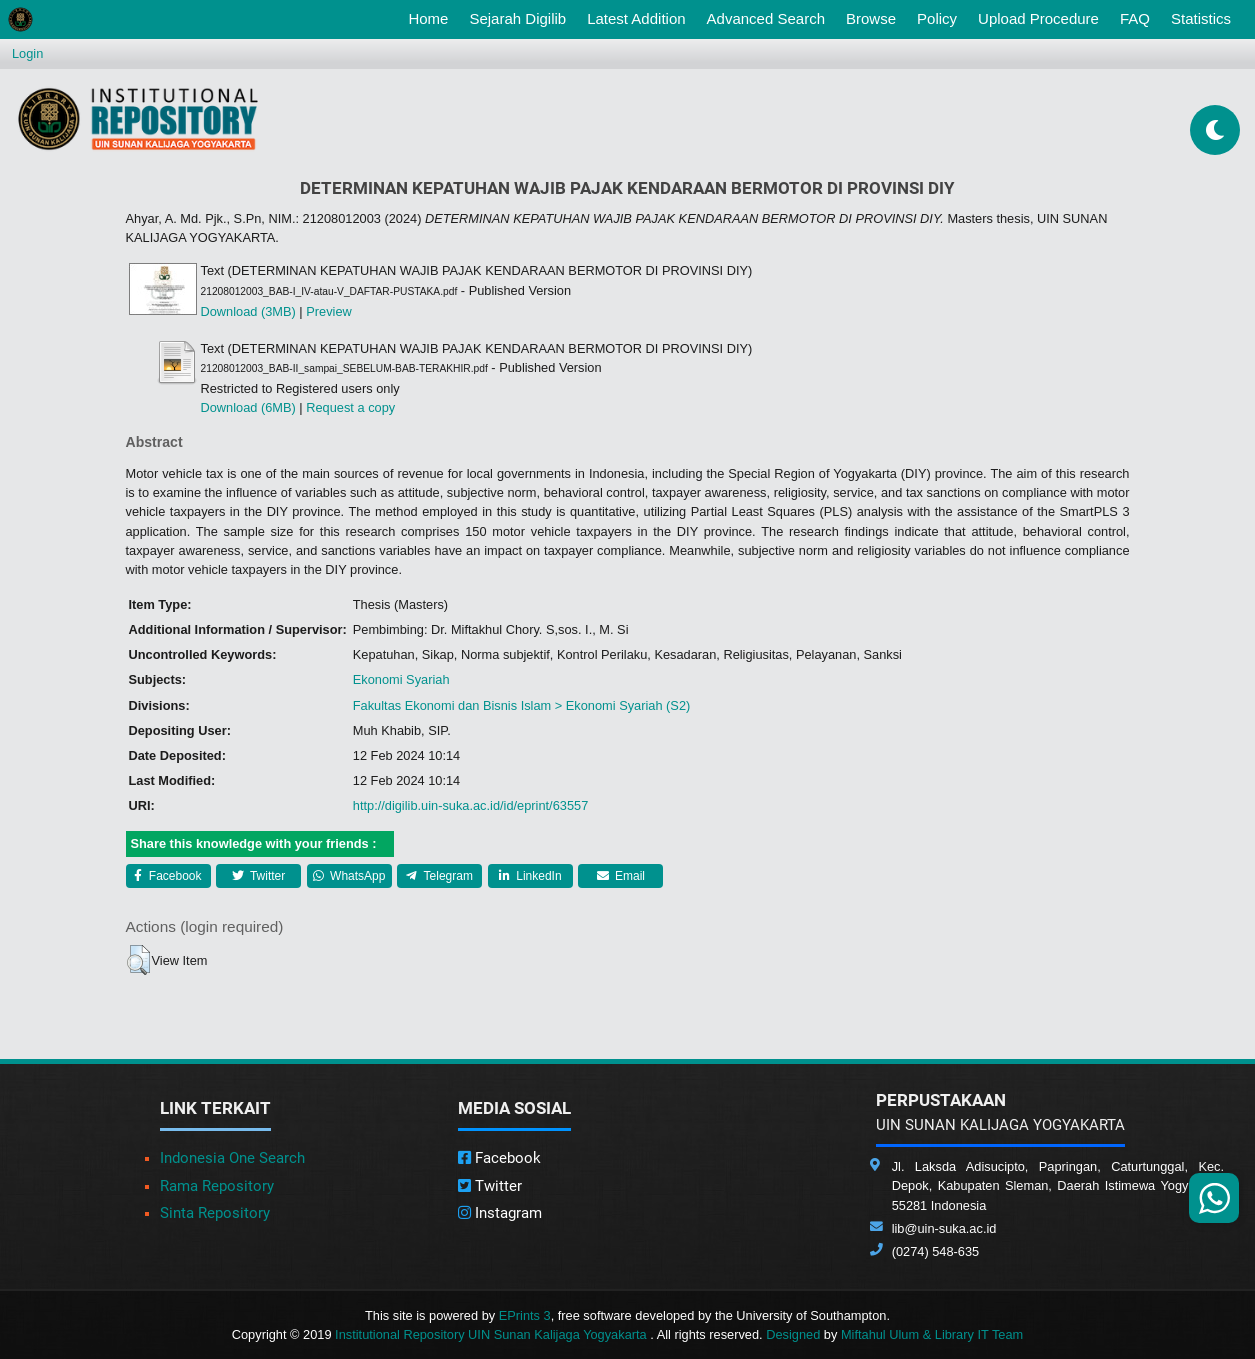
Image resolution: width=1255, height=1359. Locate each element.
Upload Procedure (1038, 18)
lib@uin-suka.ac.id (944, 1228)
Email (621, 876)
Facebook (167, 876)
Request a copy (350, 407)
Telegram (439, 876)
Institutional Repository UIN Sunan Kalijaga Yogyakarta (492, 1334)
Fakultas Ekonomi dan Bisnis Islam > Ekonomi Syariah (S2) (521, 705)
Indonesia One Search (232, 1158)
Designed (793, 1334)
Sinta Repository (215, 1213)
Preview (329, 311)
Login (27, 53)
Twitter (258, 876)
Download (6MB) (248, 407)
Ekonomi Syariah (401, 679)
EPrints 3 (525, 1315)
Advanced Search (766, 18)
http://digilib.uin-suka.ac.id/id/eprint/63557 (470, 805)
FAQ (1135, 18)
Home (432, 17)
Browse (871, 18)
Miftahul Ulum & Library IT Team (932, 1334)
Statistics (1201, 18)
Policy (937, 18)
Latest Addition (636, 18)
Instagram (500, 1213)
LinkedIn (530, 876)
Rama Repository (217, 1186)
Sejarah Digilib (517, 18)
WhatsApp (349, 876)
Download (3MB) (248, 311)
